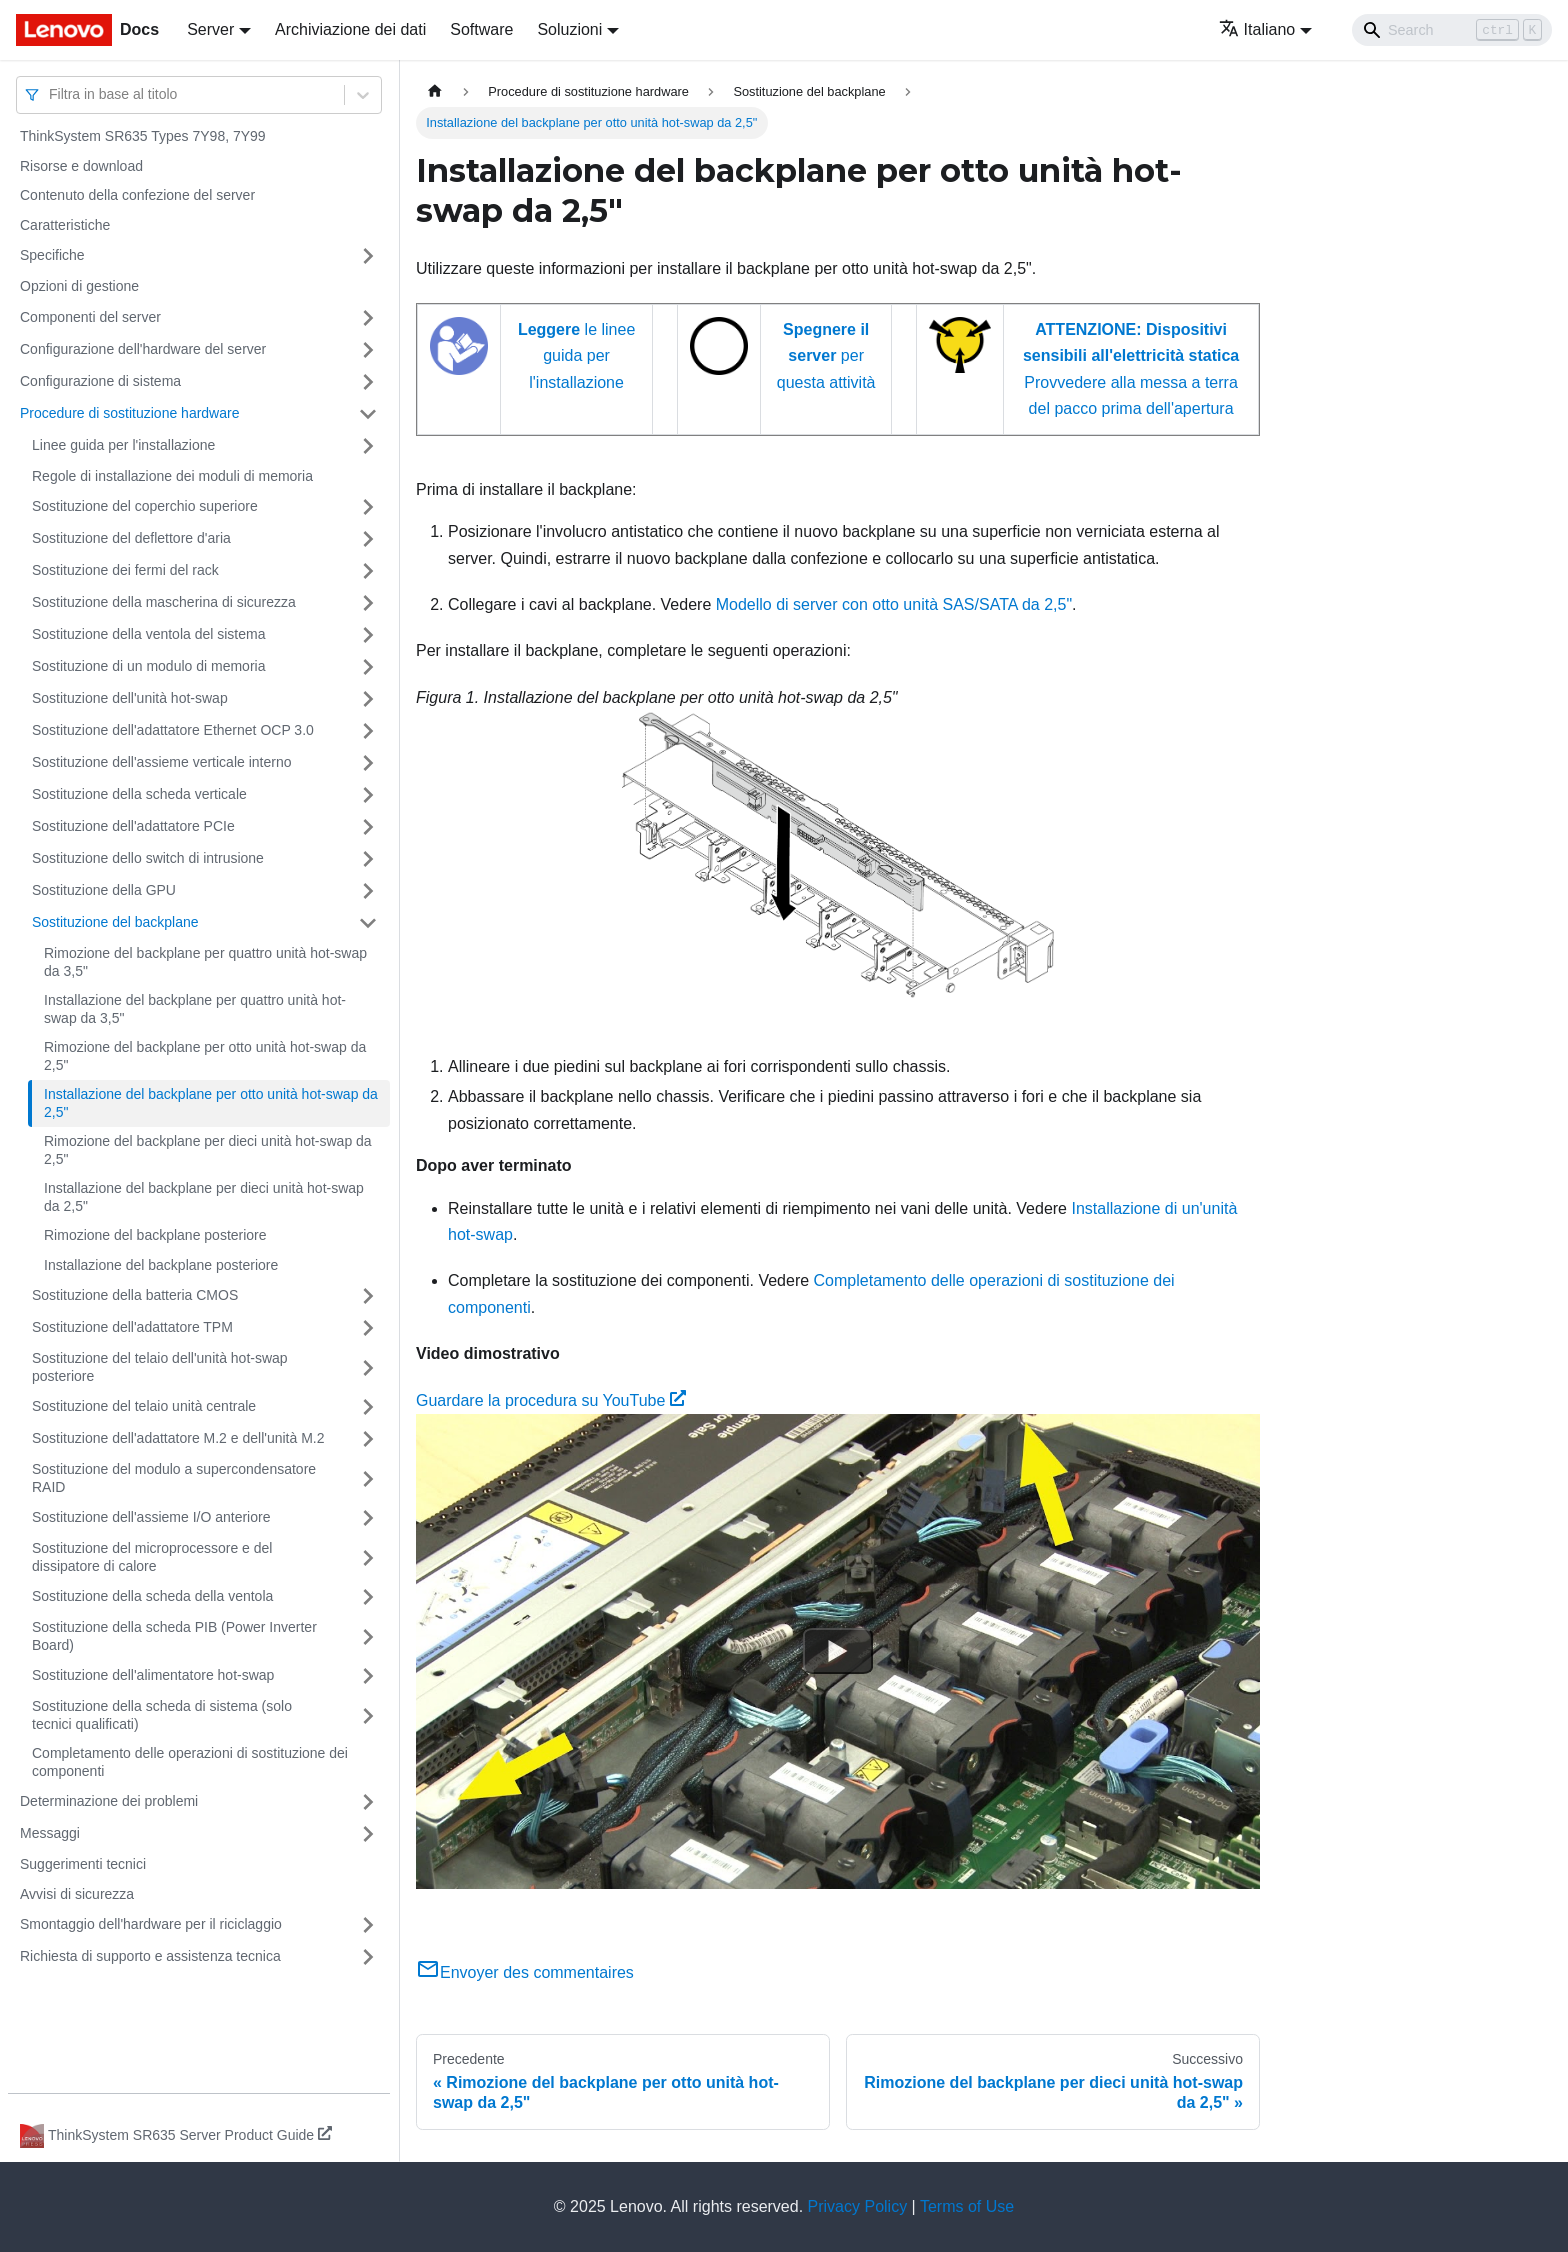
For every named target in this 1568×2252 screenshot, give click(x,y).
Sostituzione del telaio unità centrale (144, 1406)
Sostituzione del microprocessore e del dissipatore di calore (152, 1557)
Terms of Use (967, 2206)
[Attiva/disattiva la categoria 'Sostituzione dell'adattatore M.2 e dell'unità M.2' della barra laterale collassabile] (368, 1439)
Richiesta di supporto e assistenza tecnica (150, 1956)
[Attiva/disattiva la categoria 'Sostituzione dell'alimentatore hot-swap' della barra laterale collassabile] (368, 1676)
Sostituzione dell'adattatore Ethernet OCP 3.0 (173, 730)
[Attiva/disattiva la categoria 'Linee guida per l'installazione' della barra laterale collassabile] (368, 446)
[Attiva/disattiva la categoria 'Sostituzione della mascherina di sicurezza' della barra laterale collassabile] (368, 603)
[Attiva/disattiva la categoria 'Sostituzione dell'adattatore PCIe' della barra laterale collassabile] (368, 827)
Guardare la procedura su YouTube (551, 1400)
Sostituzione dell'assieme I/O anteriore (151, 1517)
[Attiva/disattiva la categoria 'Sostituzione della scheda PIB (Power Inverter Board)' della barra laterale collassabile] (368, 1636)
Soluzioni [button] (569, 29)
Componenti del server (90, 317)
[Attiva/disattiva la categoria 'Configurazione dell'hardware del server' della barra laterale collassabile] (368, 350)
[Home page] (435, 91)
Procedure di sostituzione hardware (129, 413)
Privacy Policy (858, 2206)
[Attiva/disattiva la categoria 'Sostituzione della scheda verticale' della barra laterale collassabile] (368, 795)
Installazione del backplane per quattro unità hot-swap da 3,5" (195, 1009)
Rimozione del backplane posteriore (155, 1235)
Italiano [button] (1257, 29)
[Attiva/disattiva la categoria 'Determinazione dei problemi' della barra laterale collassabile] (368, 1802)
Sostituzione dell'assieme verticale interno (161, 762)
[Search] (1452, 30)
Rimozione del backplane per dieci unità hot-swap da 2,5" (208, 1150)
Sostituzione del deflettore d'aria (131, 538)
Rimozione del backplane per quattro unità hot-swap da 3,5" (205, 962)
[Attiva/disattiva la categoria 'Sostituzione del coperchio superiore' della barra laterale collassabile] (368, 507)
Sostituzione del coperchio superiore (145, 506)
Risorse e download (81, 166)
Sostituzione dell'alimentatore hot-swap (153, 1675)
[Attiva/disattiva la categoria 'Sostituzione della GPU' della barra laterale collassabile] (368, 891)
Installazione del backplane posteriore (161, 1265)
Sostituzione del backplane (115, 922)
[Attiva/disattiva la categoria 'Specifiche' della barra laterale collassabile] (368, 256)
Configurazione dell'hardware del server (143, 349)
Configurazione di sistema (100, 381)
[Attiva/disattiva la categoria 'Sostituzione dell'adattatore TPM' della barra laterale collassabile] (368, 1328)
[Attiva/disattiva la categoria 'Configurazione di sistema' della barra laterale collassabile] (368, 382)
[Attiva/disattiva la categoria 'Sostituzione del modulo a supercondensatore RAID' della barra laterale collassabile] (368, 1478)
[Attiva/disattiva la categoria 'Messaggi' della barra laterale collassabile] (368, 1834)
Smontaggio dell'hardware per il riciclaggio (151, 1924)
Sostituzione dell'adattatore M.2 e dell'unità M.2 (178, 1438)
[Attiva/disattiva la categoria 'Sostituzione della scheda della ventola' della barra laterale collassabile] (368, 1597)
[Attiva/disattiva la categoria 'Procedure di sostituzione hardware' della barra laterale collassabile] (368, 414)
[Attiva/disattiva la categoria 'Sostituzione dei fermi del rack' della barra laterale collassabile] (368, 571)
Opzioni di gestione (79, 286)
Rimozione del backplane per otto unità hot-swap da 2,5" (205, 1056)
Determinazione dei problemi (109, 1801)
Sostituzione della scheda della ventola (152, 1596)
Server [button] (210, 29)
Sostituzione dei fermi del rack (125, 570)
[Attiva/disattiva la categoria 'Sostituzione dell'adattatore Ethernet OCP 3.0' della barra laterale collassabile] (368, 731)
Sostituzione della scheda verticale (139, 794)
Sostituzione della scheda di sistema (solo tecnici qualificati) (162, 1715)
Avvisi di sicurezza (77, 1894)
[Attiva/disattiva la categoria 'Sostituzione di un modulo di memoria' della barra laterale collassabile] (368, 667)
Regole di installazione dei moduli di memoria (172, 476)
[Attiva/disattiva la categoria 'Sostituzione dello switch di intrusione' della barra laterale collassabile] (368, 859)
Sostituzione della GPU (104, 890)
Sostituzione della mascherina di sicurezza (164, 602)
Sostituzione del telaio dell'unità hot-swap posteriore (160, 1367)
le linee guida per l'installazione (576, 356)
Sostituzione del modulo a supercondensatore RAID (174, 1478)
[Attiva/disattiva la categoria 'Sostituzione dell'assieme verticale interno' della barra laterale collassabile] (368, 763)
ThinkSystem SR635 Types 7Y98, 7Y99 (143, 136)
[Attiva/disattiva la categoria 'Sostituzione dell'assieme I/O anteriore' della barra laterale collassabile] (368, 1518)
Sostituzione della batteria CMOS (135, 1295)
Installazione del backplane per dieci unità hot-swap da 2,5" (204, 1197)
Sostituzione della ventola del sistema (148, 634)
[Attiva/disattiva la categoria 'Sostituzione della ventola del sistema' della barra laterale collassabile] (368, 635)
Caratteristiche (65, 225)
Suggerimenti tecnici (83, 1864)
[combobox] (51, 94)
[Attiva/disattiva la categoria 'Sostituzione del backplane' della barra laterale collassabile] (368, 923)
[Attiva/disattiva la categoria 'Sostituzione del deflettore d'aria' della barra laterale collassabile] (368, 539)
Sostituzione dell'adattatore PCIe (133, 826)
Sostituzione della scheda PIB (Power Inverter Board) (174, 1636)
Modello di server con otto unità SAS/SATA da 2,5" (894, 604)
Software (481, 29)
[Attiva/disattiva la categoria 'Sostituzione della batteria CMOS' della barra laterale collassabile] (368, 1296)
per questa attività (826, 356)
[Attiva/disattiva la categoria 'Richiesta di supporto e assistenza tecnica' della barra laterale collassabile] (368, 1957)
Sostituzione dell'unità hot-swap (130, 698)
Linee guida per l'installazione (123, 445)
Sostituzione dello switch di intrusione (148, 858)
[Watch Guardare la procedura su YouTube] (838, 1651)
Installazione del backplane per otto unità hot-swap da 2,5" (211, 1103)
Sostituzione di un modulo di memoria (148, 666)
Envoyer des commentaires (525, 1972)
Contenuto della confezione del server (137, 195)
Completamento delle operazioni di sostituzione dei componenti (190, 1762)
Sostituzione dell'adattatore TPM (132, 1327)
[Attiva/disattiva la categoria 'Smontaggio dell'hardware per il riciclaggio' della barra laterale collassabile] (368, 1925)
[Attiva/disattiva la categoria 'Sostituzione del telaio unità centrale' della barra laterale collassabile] (368, 1407)
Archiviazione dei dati (350, 29)
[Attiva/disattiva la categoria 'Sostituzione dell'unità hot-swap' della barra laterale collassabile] (368, 699)
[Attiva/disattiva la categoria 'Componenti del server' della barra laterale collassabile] (368, 318)
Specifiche (52, 255)
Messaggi (50, 1833)
